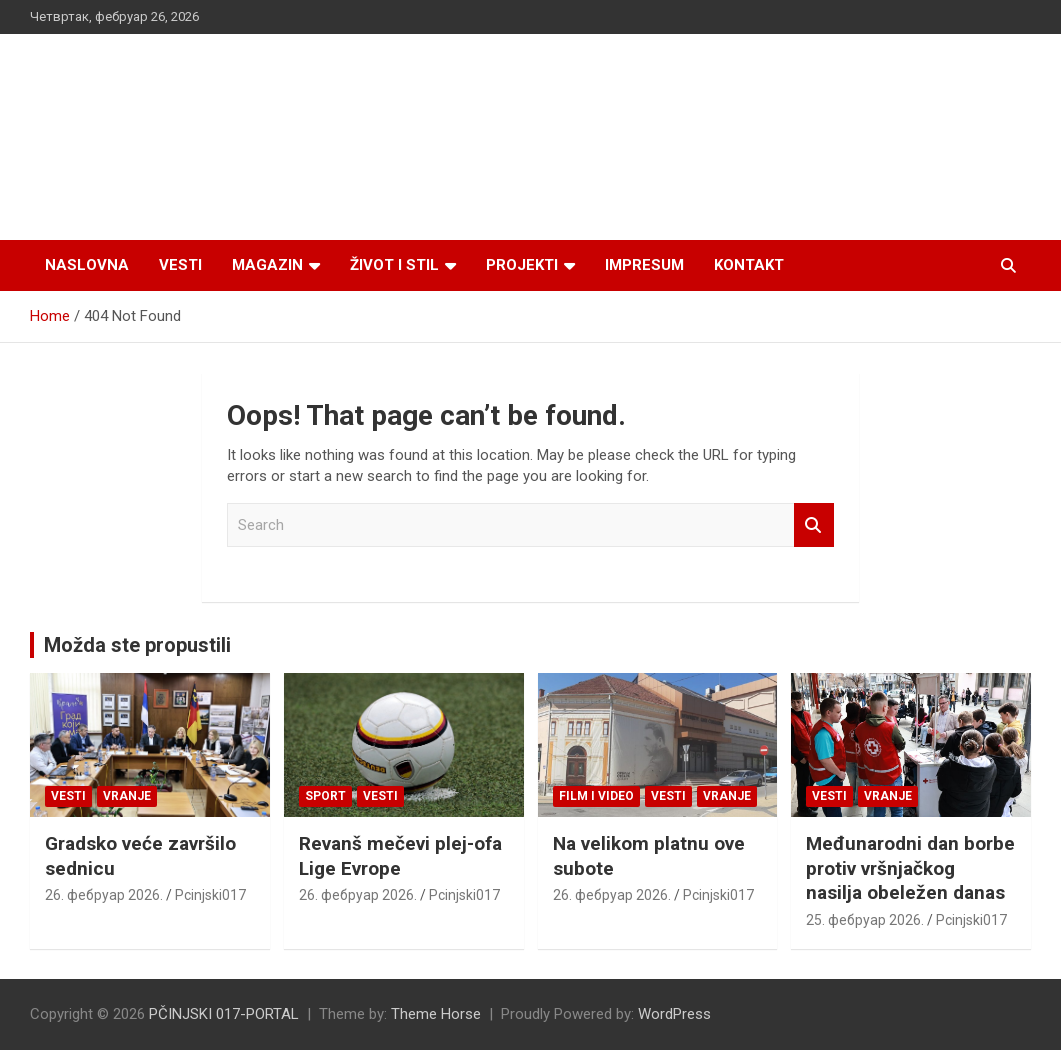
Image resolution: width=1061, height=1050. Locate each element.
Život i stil (394, 265)
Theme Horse (436, 1014)
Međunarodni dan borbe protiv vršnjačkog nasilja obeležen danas (910, 868)
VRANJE (127, 796)
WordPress (674, 1014)
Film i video (596, 796)
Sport (325, 796)
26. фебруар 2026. (104, 895)
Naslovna (87, 265)
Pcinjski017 (210, 895)
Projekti (522, 265)
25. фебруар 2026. (865, 920)
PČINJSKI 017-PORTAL (224, 1014)
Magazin (267, 265)
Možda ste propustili (137, 645)
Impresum (644, 265)
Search (814, 525)
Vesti (180, 265)
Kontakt (749, 265)
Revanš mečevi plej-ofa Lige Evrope (400, 856)
